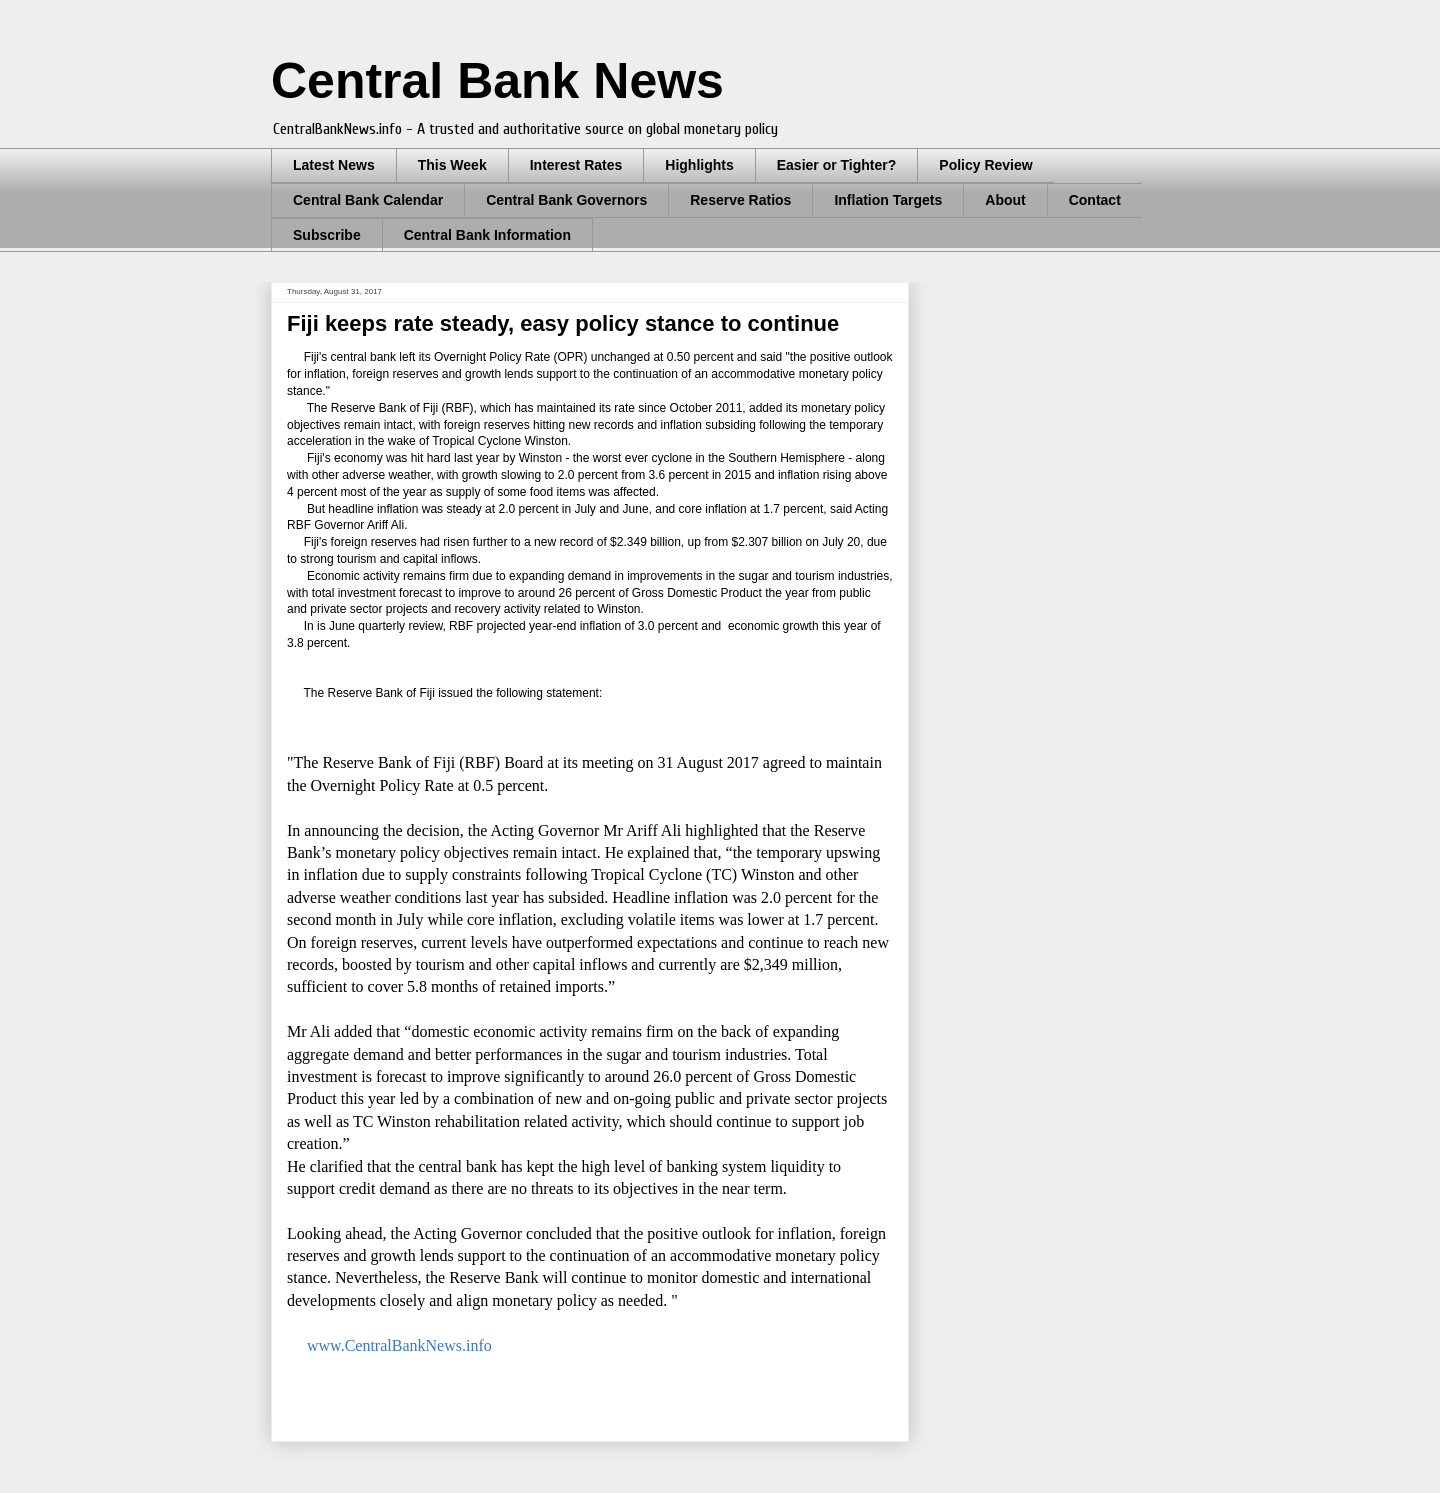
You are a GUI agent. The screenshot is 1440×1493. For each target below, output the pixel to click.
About (1005, 200)
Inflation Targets (888, 200)
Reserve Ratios (740, 200)
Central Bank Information (487, 235)
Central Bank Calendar (368, 200)
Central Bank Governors (566, 200)
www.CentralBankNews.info (399, 1345)
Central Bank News (497, 81)
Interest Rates (576, 165)
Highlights (699, 165)
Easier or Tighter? (837, 165)
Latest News (334, 165)
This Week (452, 165)
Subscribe (327, 235)
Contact (1095, 200)
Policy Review (985, 165)
